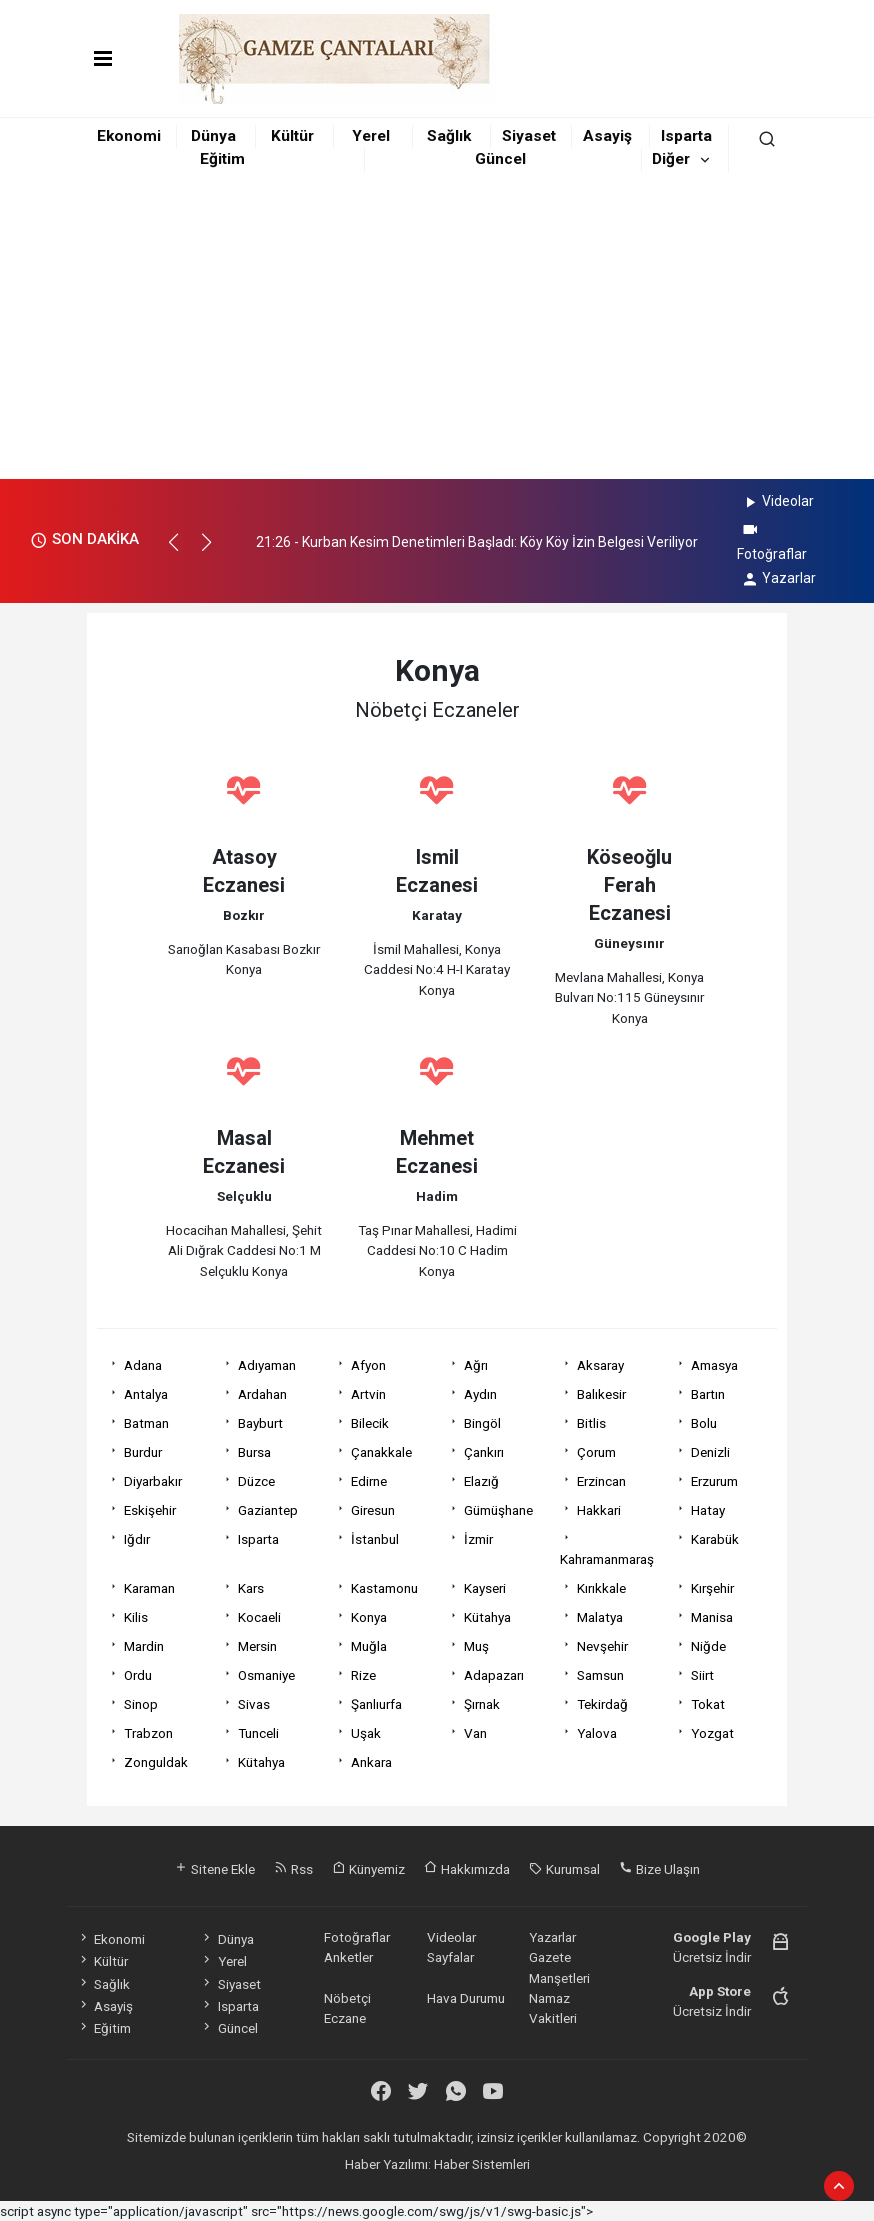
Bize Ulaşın (659, 1869)
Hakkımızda (467, 1869)
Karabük (715, 1539)
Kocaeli (259, 1617)
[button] (182, 551)
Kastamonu (384, 1588)
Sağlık (449, 136)
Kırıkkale (601, 1588)
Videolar (777, 501)
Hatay (708, 1510)
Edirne (369, 1481)
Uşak (366, 1733)
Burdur (143, 1452)
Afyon (368, 1365)
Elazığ (481, 1481)
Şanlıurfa (376, 1704)
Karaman (149, 1588)
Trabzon (148, 1733)
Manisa (712, 1617)
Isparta (686, 136)
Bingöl (482, 1423)
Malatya (600, 1617)
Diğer (671, 159)
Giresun (373, 1510)
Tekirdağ (602, 1704)
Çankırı (484, 1452)
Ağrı (476, 1365)
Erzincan (601, 1481)
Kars (251, 1588)
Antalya (146, 1394)
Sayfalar (450, 1957)
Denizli (710, 1452)
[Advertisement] (437, 329)
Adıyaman (267, 1365)
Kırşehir (712, 1588)
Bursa (254, 1452)
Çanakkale (381, 1452)
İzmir (478, 1539)
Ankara (371, 1762)
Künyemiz (368, 1869)
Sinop (141, 1704)
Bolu (704, 1423)
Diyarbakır (153, 1481)
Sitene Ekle (214, 1869)
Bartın (708, 1394)
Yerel (371, 136)
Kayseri (485, 1588)
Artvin (368, 1394)
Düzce (256, 1481)
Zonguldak (156, 1762)
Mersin (257, 1646)
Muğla (369, 1646)
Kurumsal (564, 1869)
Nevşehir (602, 1646)
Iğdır (137, 1539)
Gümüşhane (498, 1510)
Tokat (708, 1704)
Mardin (144, 1646)
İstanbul (375, 1539)
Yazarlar (778, 578)
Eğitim (222, 159)
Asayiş (607, 136)
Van (475, 1733)
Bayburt (260, 1423)
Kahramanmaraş (607, 1559)
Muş (476, 1646)
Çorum (596, 1452)
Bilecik (370, 1423)
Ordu (138, 1675)
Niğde (708, 1646)
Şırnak (482, 1704)
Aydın (480, 1394)
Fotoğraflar (357, 1937)
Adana (143, 1365)
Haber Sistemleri (482, 2164)
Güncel (500, 159)
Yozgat (712, 1733)
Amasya (714, 1365)
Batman (146, 1423)
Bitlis (591, 1423)
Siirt (702, 1675)
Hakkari (599, 1510)
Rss (293, 1869)
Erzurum (714, 1481)
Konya (369, 1617)
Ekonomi (129, 136)
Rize (363, 1675)
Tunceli (258, 1733)
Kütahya (487, 1617)
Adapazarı (494, 1675)
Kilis (136, 1617)
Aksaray (600, 1365)
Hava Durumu (466, 1998)
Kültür (292, 136)
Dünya (213, 136)
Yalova (597, 1733)
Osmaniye (266, 1675)
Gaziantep (268, 1510)
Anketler (348, 1957)
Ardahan (262, 1394)
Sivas (254, 1704)
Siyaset (529, 136)
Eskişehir (150, 1510)
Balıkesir (601, 1394)
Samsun (600, 1675)
